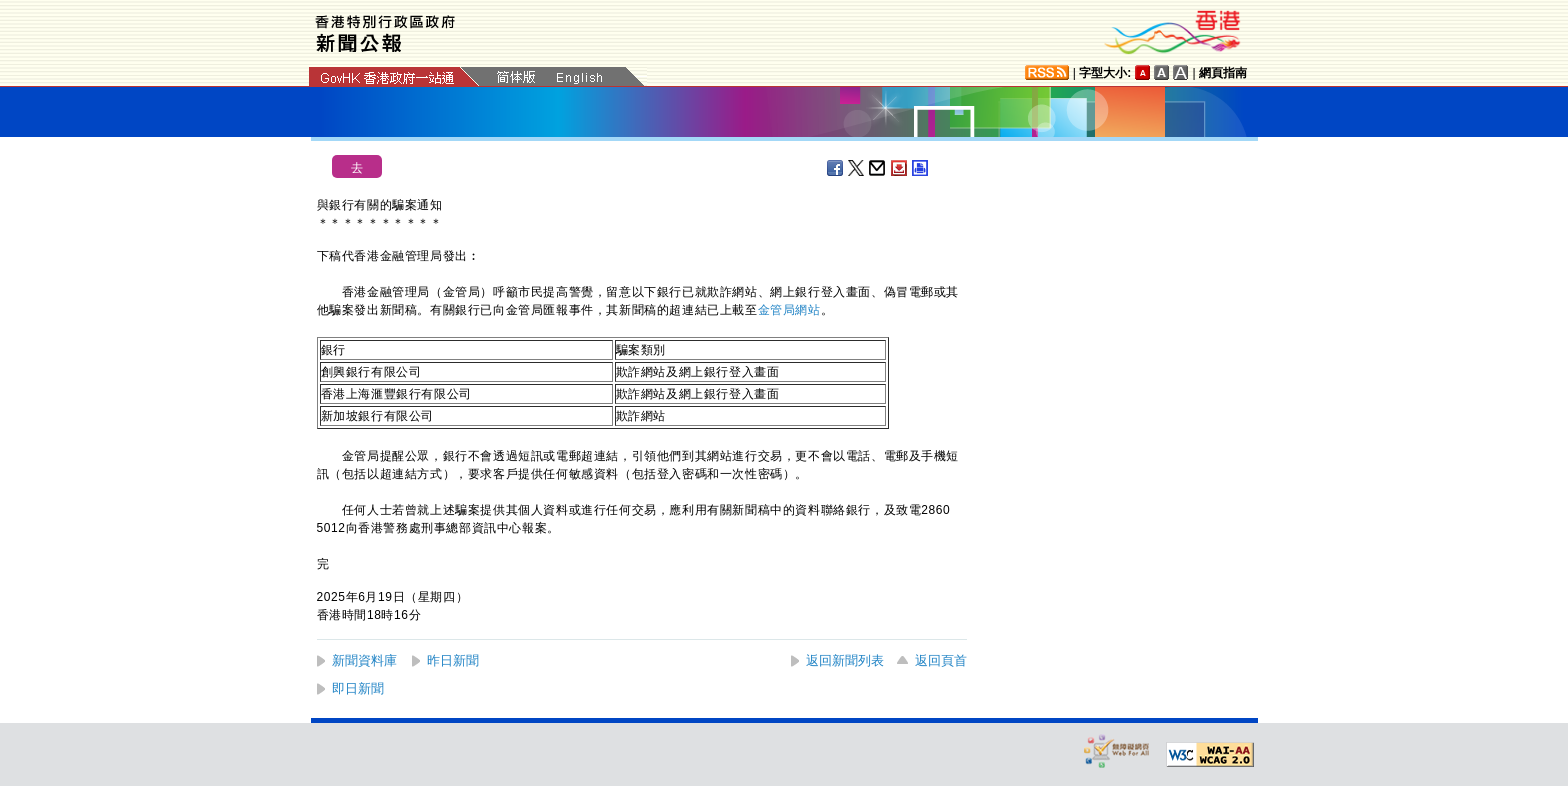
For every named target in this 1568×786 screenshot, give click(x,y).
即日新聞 (358, 688)
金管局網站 (789, 310)
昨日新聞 (453, 660)
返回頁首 (941, 660)
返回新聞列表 (845, 660)
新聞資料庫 (364, 660)
